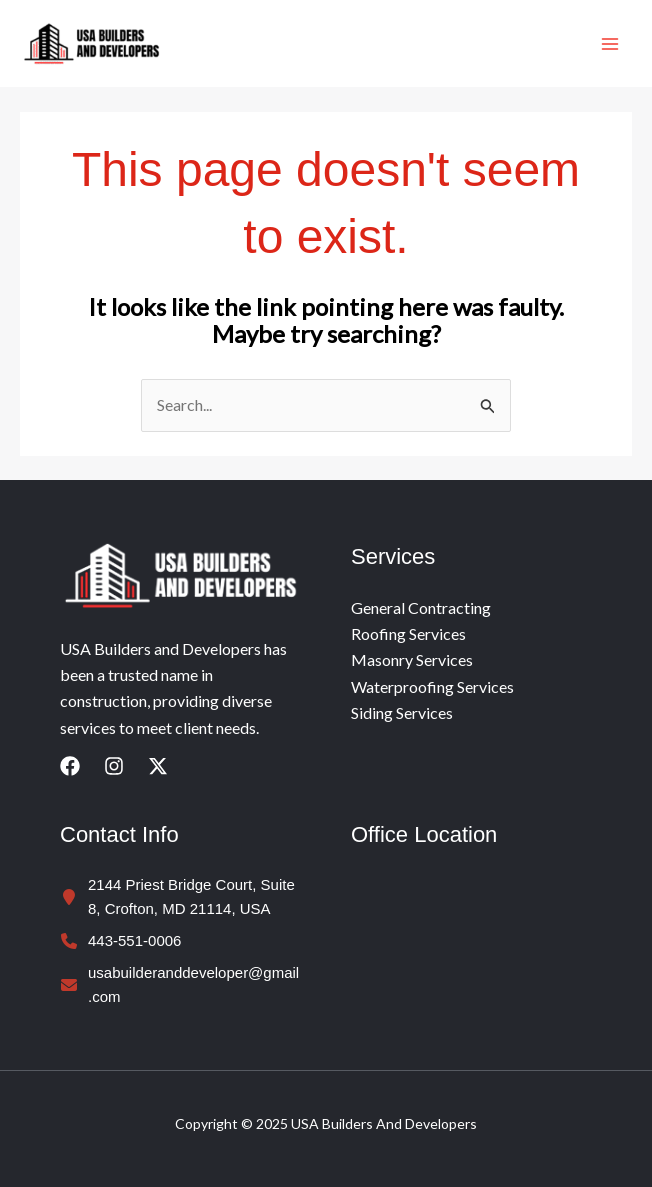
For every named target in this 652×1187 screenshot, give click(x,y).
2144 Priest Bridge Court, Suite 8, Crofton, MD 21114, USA (191, 896)
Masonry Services (412, 659)
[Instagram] (114, 766)
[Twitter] (158, 766)
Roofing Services (408, 633)
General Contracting (421, 607)
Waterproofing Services (432, 686)
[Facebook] (70, 766)
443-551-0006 (134, 940)
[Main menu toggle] (610, 44)
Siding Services (402, 712)
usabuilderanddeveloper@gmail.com (193, 984)
